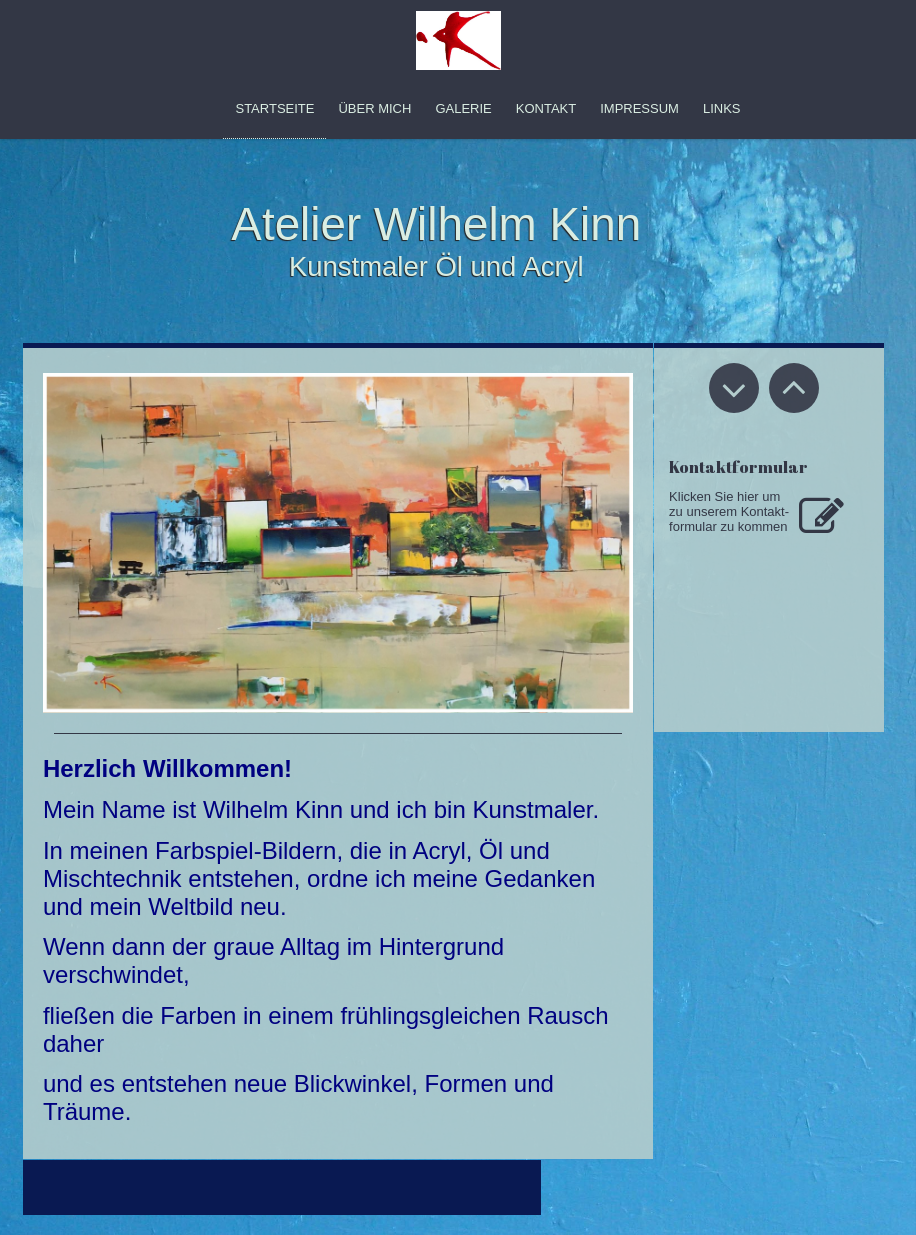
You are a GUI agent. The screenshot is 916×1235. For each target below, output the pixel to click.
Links (722, 108)
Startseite (274, 108)
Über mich (374, 108)
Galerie (463, 108)
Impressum (639, 108)
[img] (458, 40)
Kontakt (546, 108)
